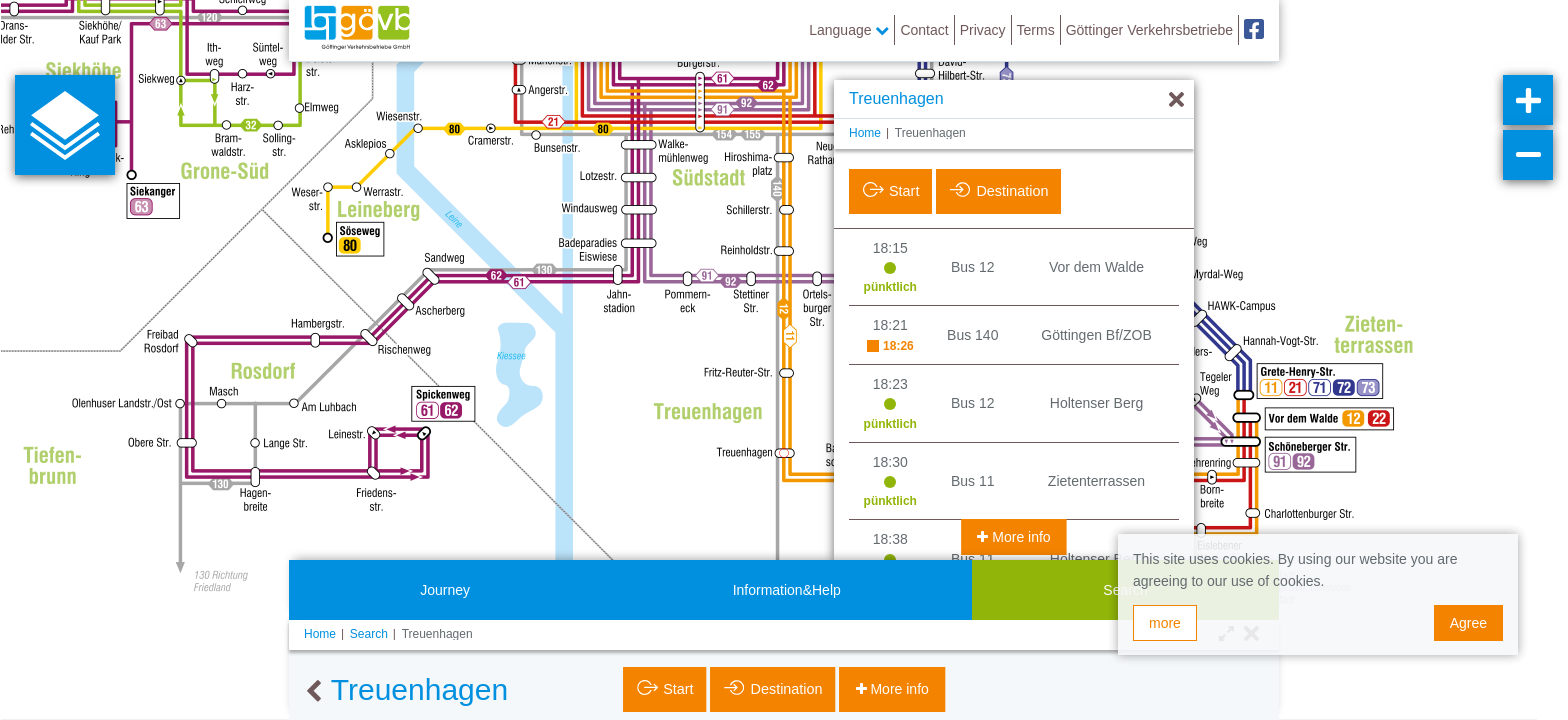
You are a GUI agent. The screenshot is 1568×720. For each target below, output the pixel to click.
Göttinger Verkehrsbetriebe (1149, 30)
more (1165, 623)
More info (1019, 537)
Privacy (983, 30)
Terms (1036, 30)
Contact (924, 30)
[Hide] (1176, 100)
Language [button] (849, 30)
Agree (1468, 623)
